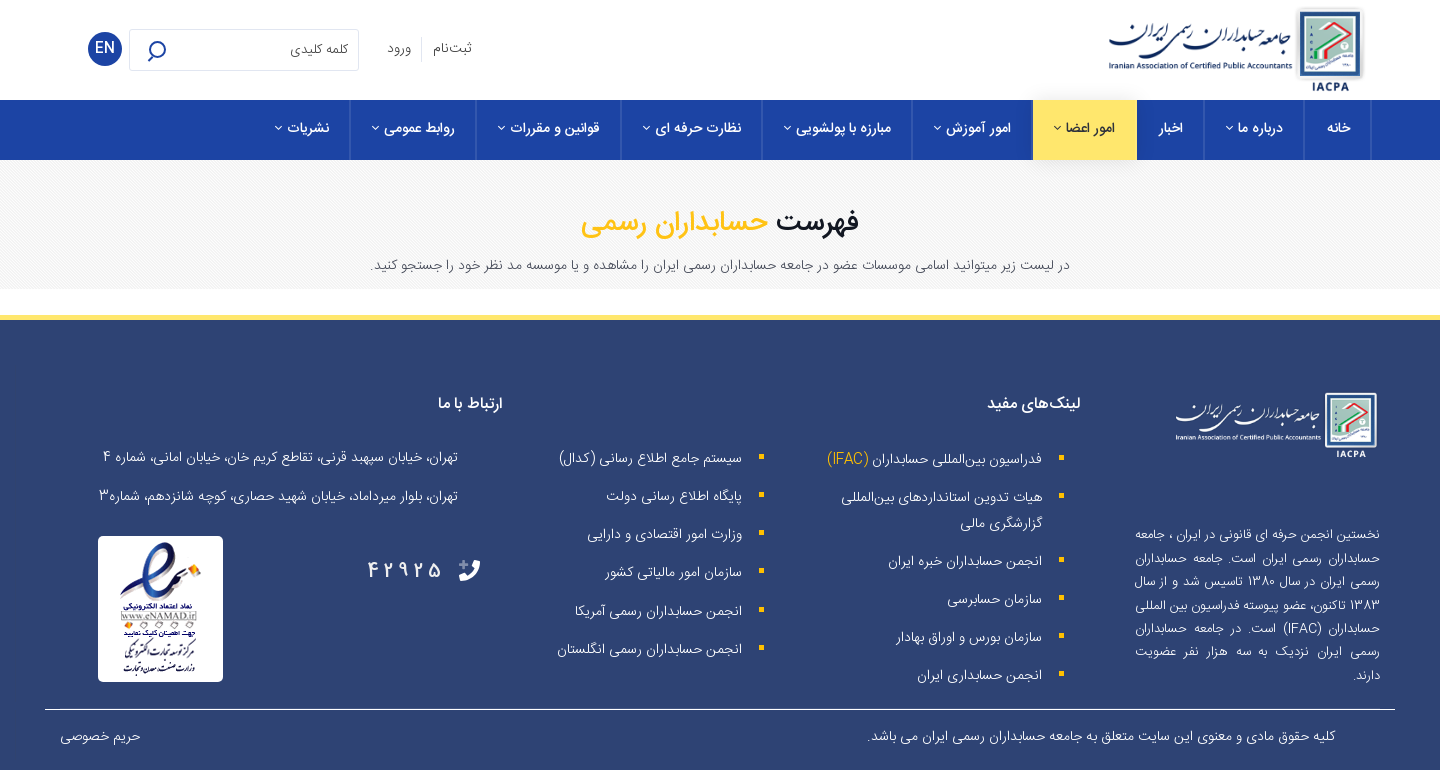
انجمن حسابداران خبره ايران (965, 562)
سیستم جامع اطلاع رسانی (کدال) (650, 459)
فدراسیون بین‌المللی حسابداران (957, 460)
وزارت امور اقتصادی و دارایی (664, 535)
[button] (183, 50)
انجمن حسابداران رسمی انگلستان (649, 650)
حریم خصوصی (100, 737)
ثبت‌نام (452, 49)
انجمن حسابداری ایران (979, 676)
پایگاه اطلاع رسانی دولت (674, 497)
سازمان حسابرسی (994, 600)
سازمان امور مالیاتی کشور (673, 573)
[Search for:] (244, 50)
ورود (399, 49)
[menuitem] (1338, 130)
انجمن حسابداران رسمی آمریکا (658, 612)
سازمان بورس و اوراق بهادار (969, 638)
